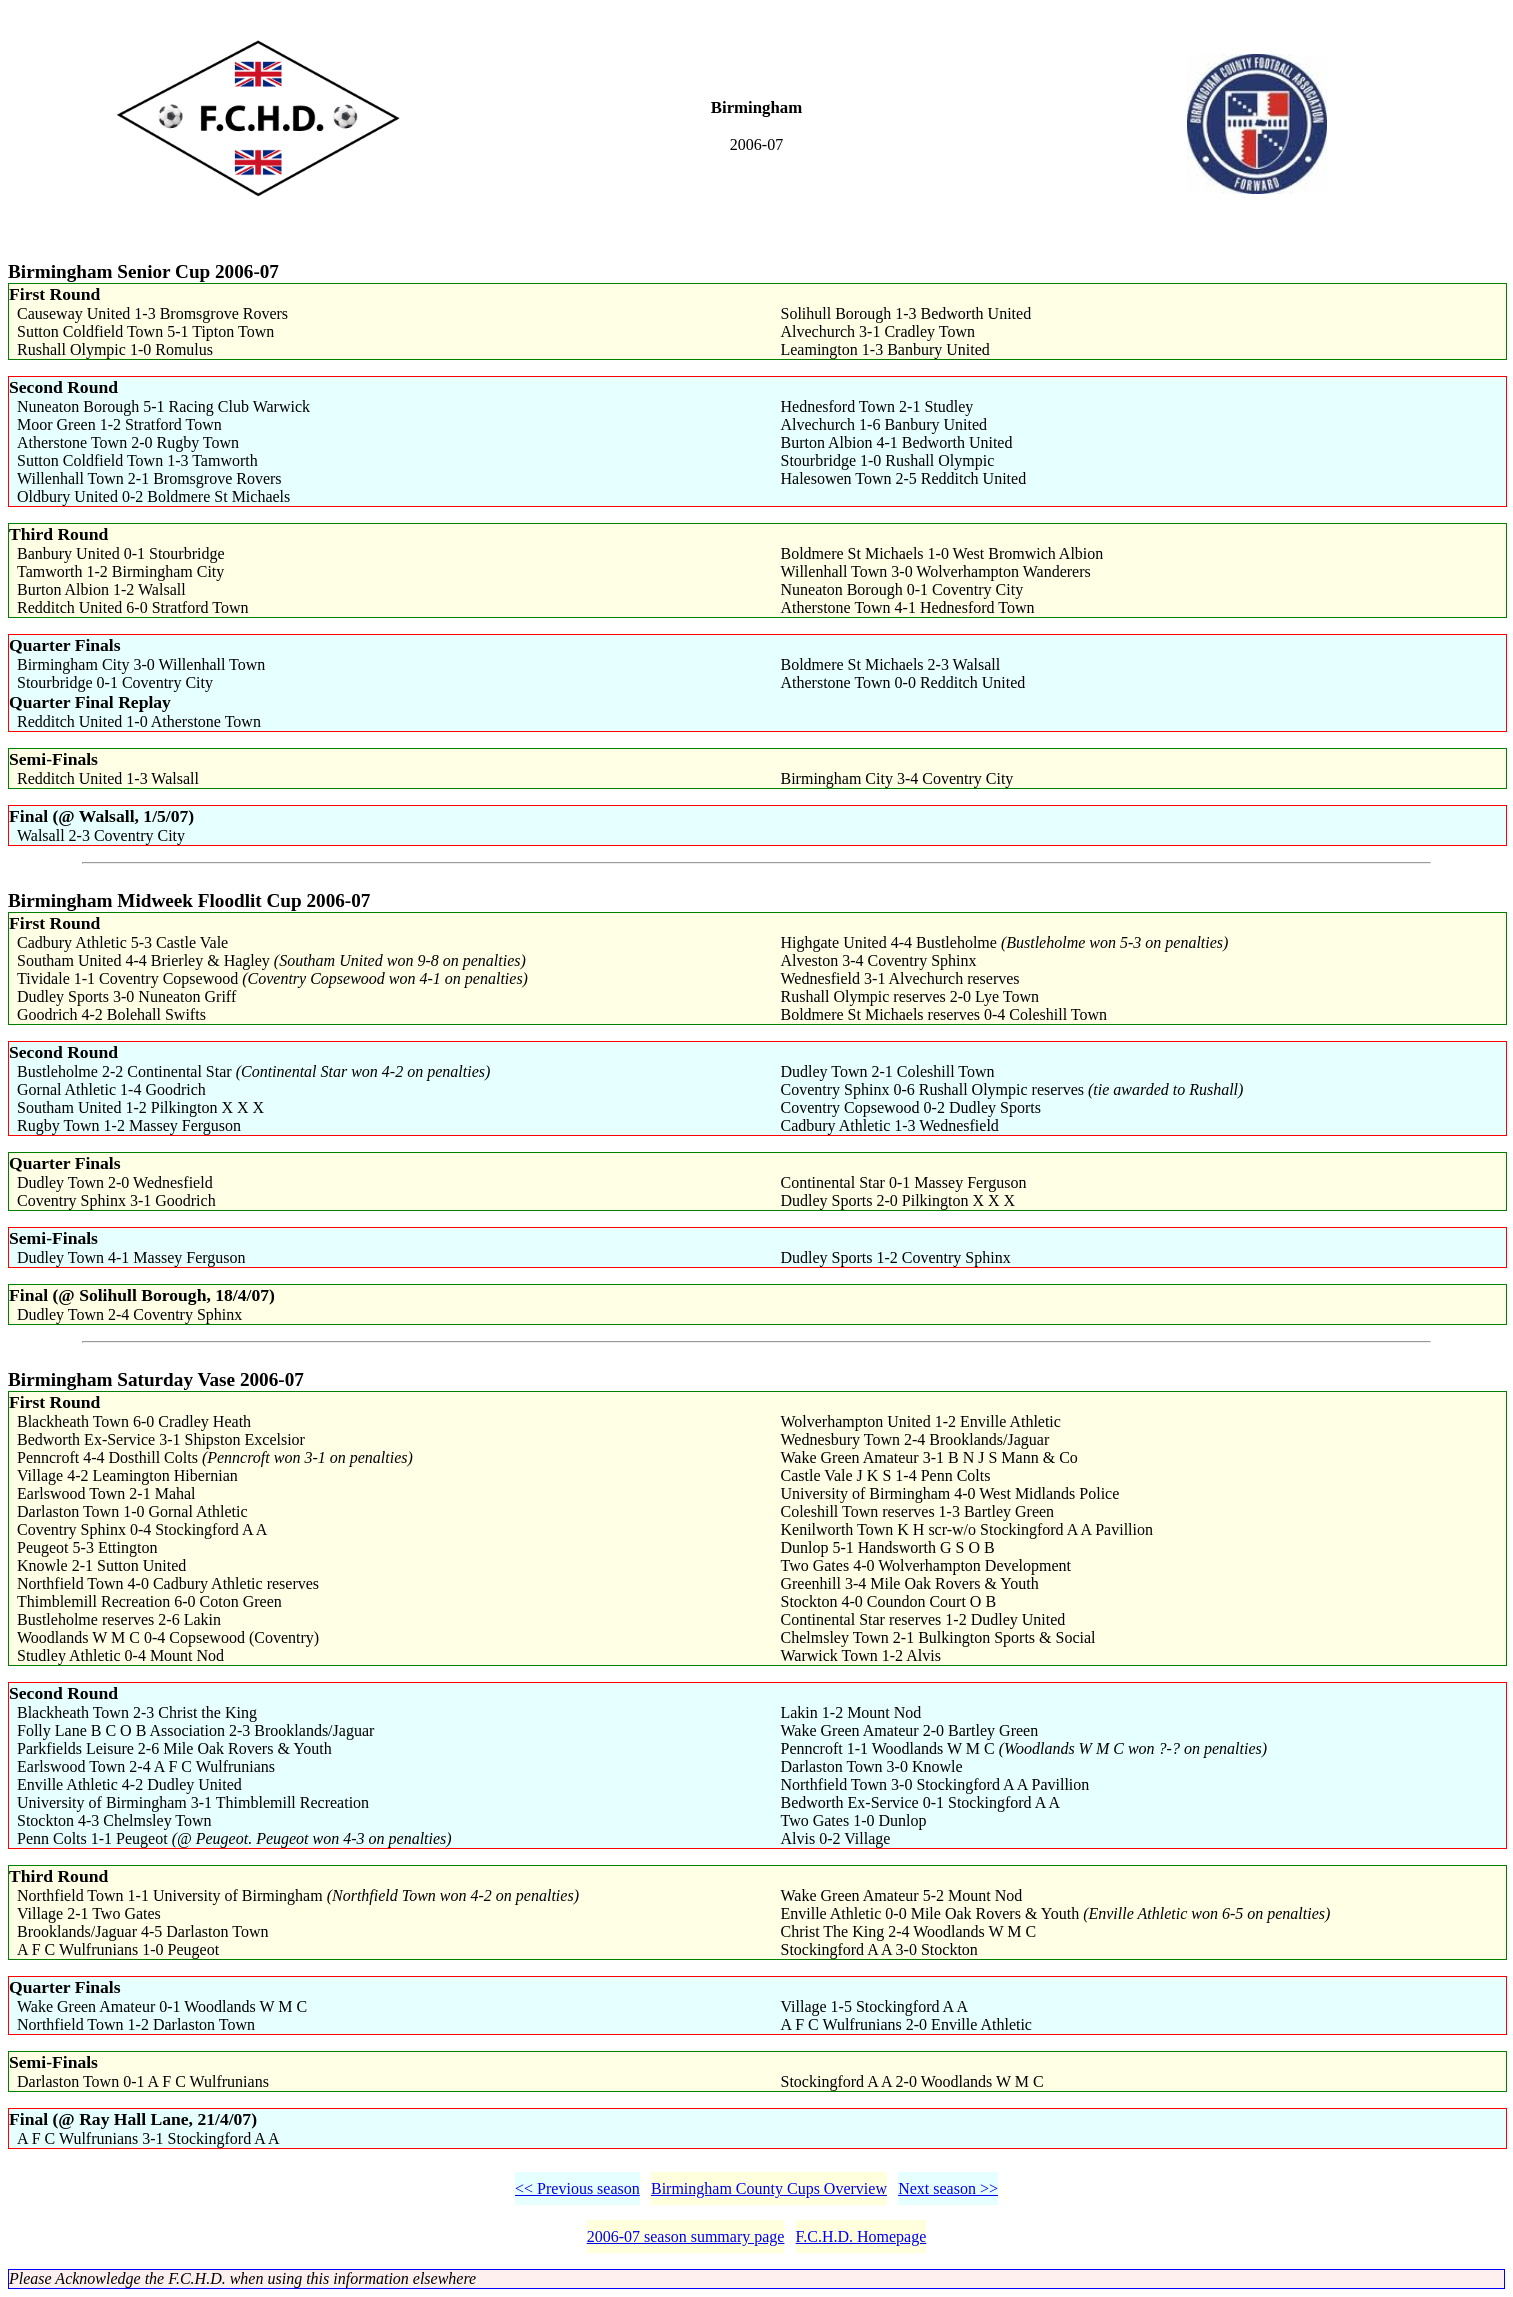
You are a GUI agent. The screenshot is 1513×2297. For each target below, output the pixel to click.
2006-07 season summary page (686, 2236)
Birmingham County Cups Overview (769, 2188)
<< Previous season (577, 2188)
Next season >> (948, 2188)
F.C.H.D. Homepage (861, 2236)
